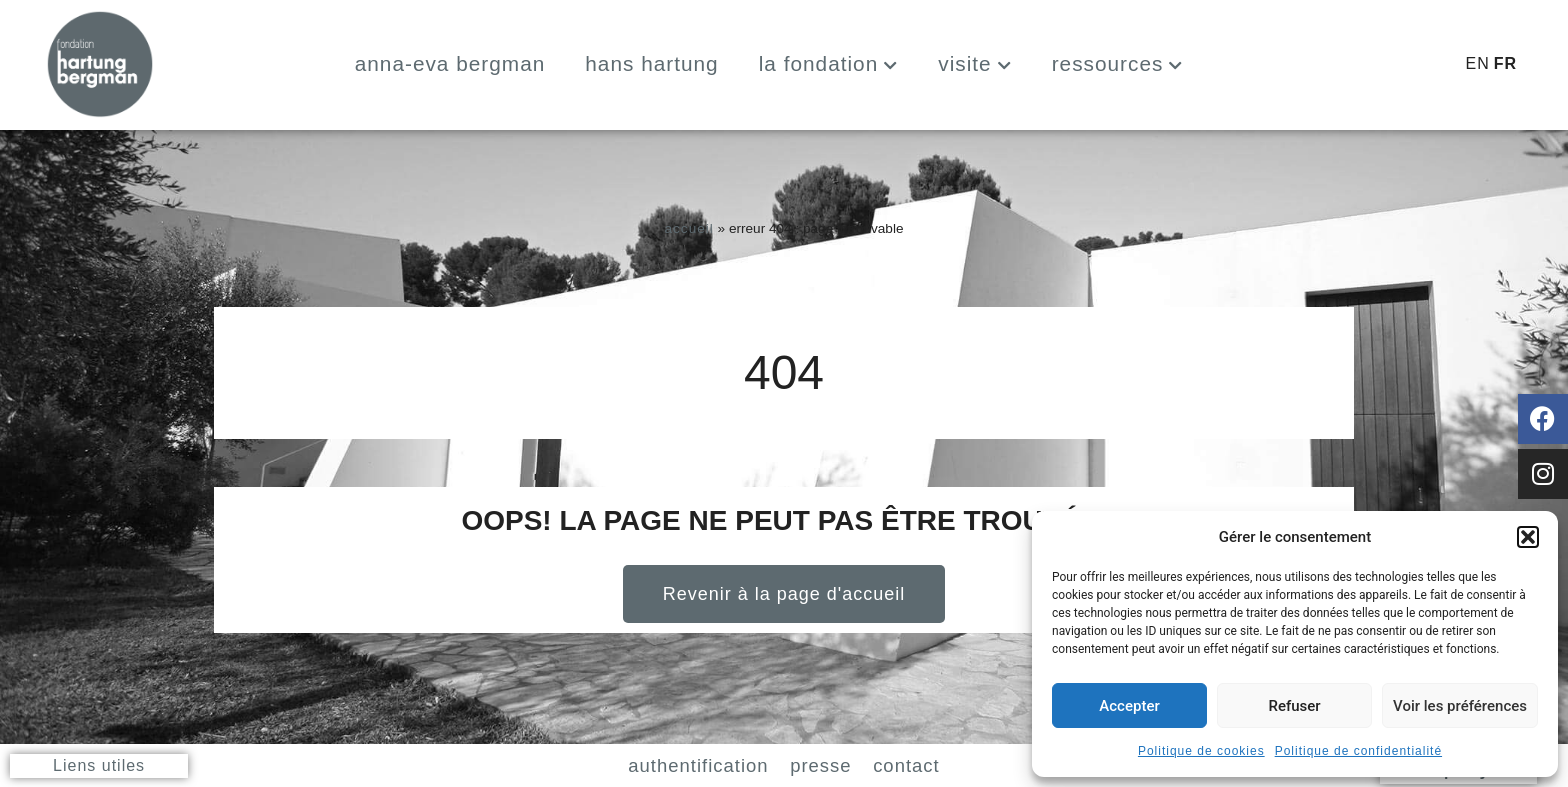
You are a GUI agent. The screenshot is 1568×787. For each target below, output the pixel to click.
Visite (974, 63)
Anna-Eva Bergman (450, 63)
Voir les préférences (1460, 706)
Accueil (688, 228)
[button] (1528, 537)
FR (1505, 63)
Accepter (1129, 706)
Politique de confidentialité (1358, 751)
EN (1477, 63)
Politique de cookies (1201, 751)
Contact (952, 763)
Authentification (662, 763)
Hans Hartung (651, 63)
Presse (831, 763)
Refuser (1294, 706)
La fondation (829, 63)
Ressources (1118, 63)
